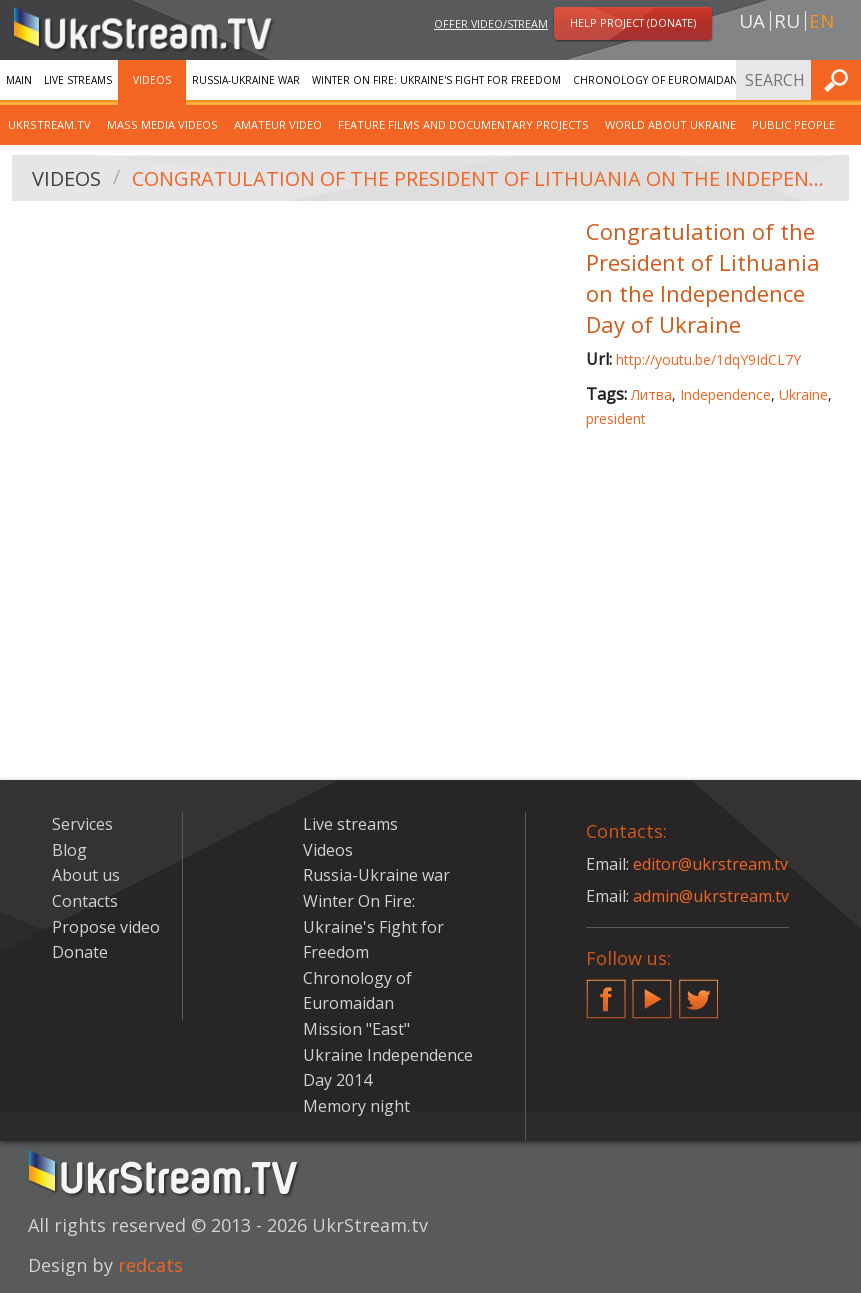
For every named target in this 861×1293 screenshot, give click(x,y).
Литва (651, 394)
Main (19, 80)
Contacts (85, 901)
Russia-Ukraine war (246, 80)
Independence (725, 394)
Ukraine (803, 394)
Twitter (699, 991)
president (616, 418)
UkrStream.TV (49, 124)
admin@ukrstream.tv (711, 896)
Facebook (606, 991)
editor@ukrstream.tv (710, 864)
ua (752, 21)
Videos (152, 80)
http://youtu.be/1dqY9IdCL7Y (708, 359)
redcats (150, 1265)
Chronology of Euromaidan (655, 80)
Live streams (78, 80)
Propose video (106, 927)
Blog (69, 850)
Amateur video (278, 124)
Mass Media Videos (162, 124)
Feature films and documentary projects (463, 124)
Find (840, 79)
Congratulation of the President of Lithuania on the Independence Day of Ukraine (483, 178)
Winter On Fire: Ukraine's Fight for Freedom (436, 80)
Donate (80, 952)
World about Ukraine (670, 124)
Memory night (356, 1106)
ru (787, 21)
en (821, 21)
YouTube (652, 991)
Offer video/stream (491, 23)
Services (82, 824)
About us (86, 875)
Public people (793, 124)
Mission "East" (356, 1029)
